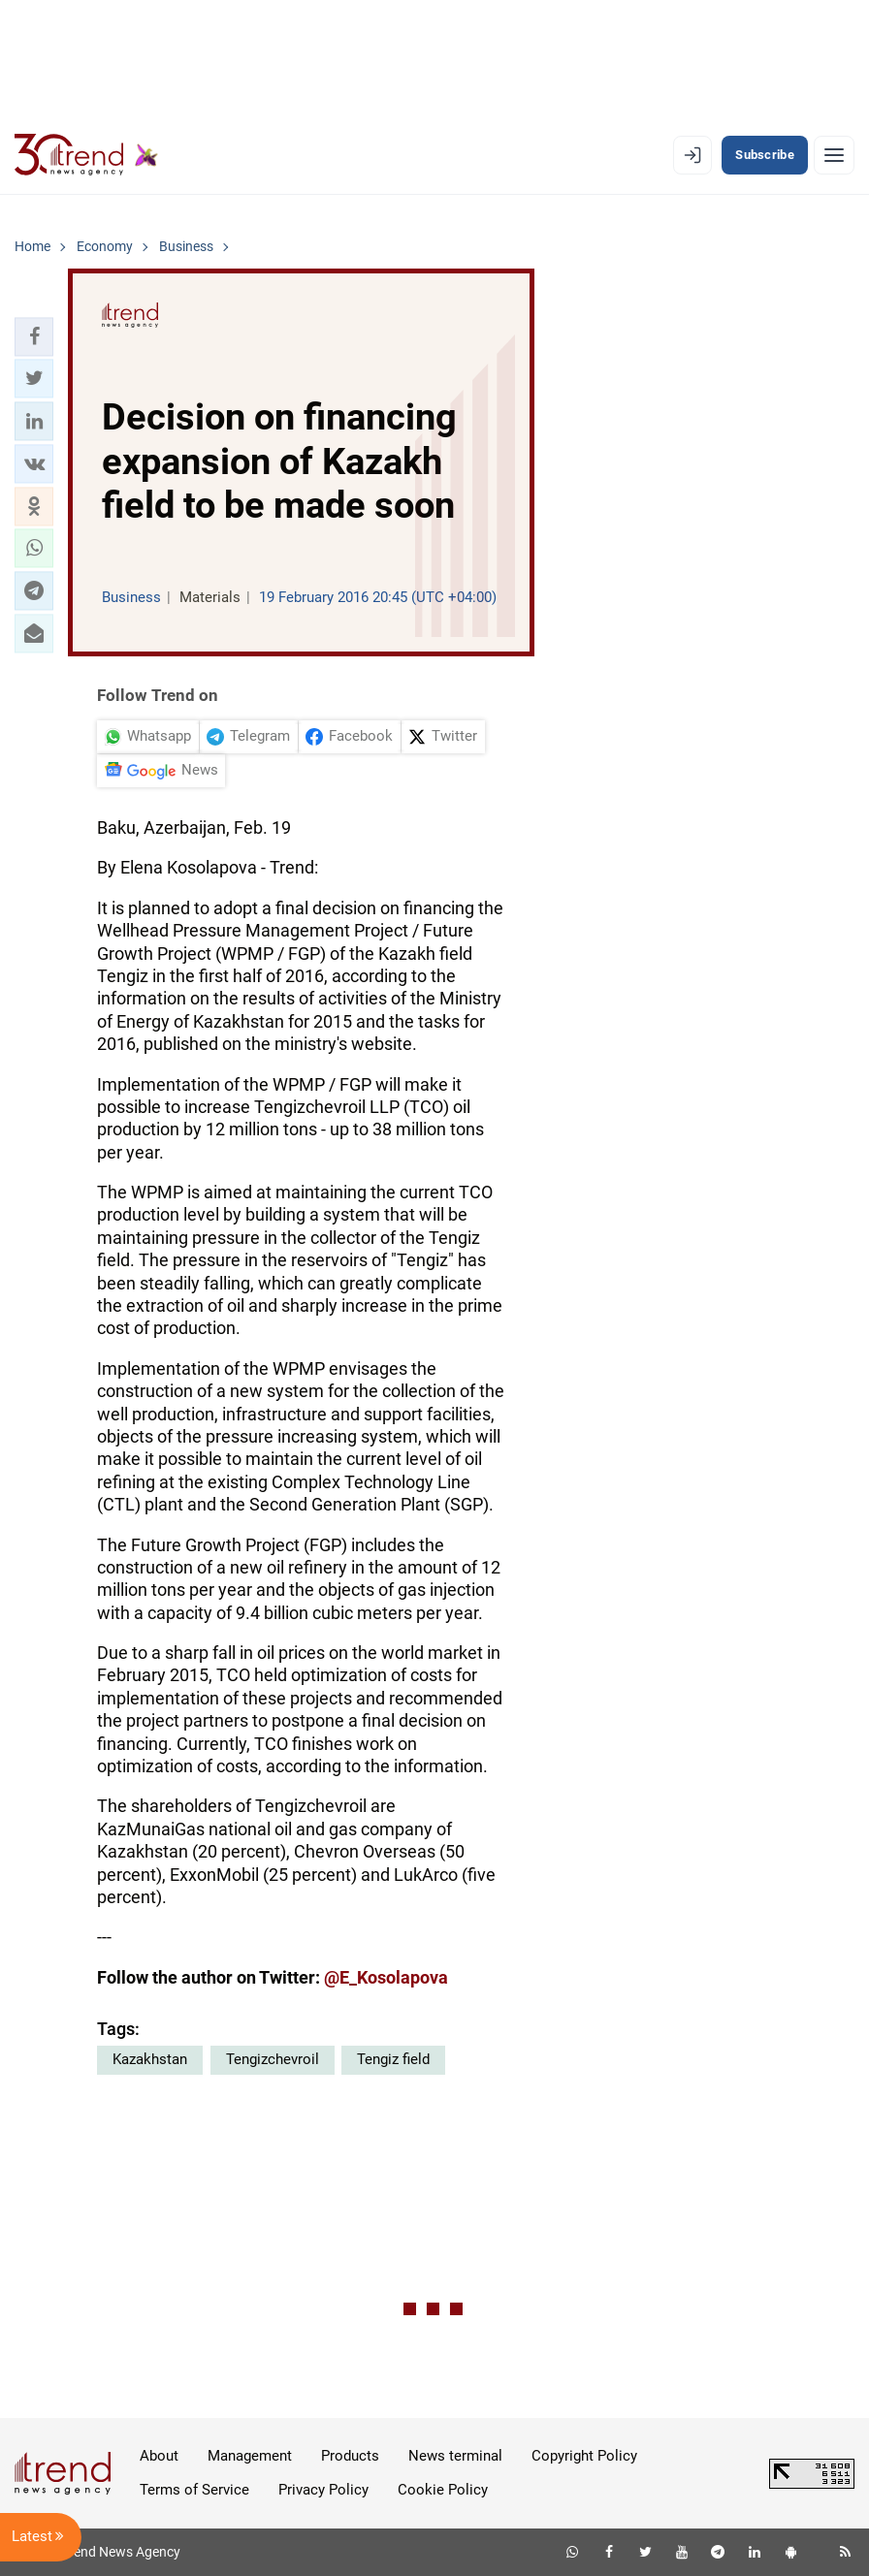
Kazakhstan (150, 2059)
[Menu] (834, 155)
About (159, 2456)
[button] (34, 336)
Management (250, 2456)
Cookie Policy (443, 2489)
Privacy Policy (323, 2489)
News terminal (455, 2456)
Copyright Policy (584, 2456)
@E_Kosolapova (386, 1977)
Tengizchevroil (272, 2059)
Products (350, 2456)
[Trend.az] (86, 155)
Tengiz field (393, 2059)
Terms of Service (194, 2489)
